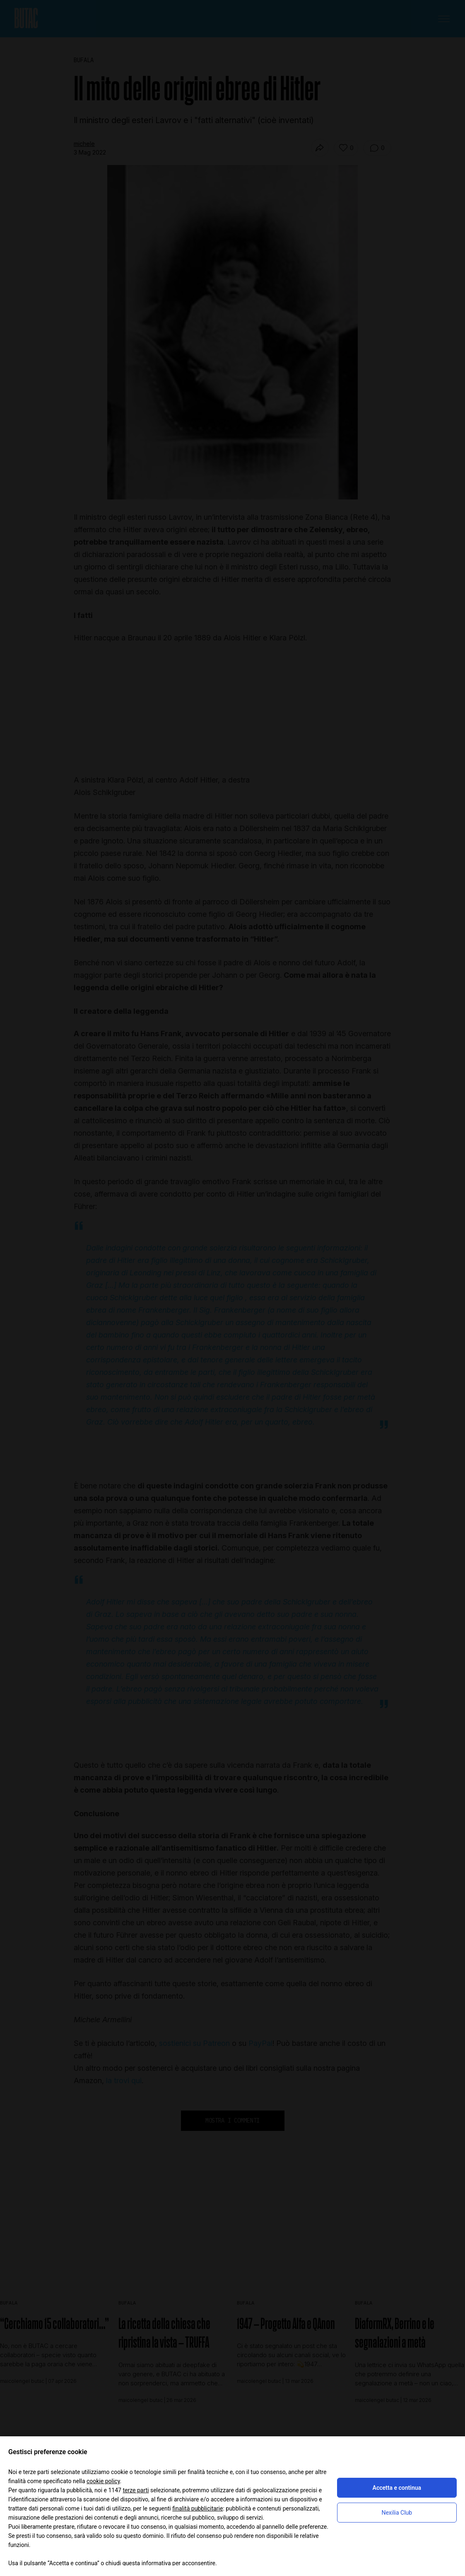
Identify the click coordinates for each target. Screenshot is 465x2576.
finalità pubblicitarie (197, 2508)
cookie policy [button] (103, 2481)
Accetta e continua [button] (397, 2487)
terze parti (136, 2490)
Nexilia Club (396, 2512)
